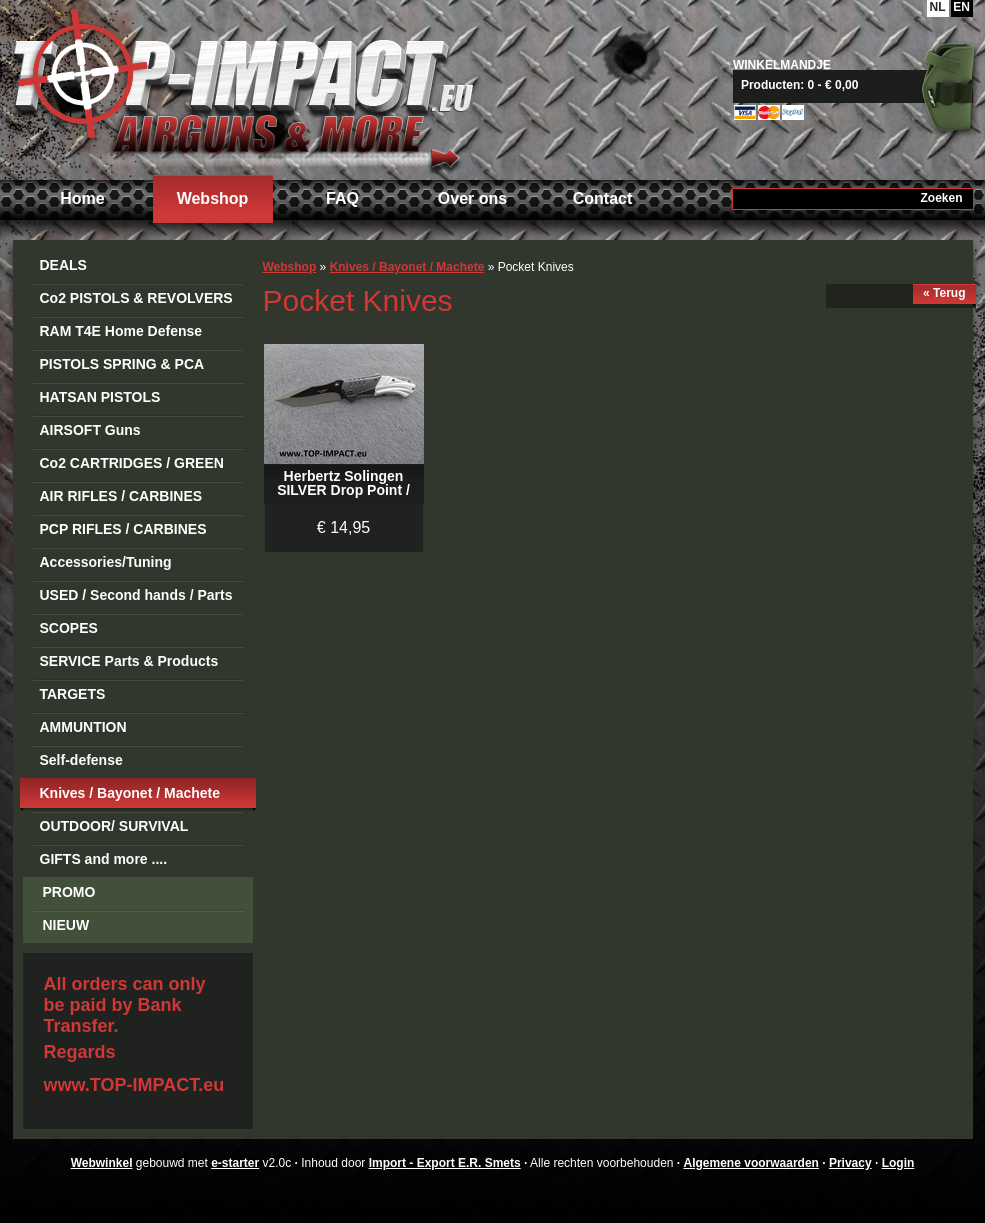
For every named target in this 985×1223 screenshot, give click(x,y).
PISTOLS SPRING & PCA (122, 364)
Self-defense (81, 760)
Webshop (213, 198)
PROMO (69, 892)
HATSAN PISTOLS (100, 397)
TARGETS (73, 694)
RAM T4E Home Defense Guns (121, 334)
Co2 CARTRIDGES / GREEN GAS (132, 466)
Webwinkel (102, 1163)
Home (82, 198)
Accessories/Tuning (106, 562)
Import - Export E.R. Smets (243, 87)
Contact (603, 198)
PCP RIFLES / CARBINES (123, 529)
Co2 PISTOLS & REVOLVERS (136, 298)
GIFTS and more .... (104, 859)
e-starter (235, 1163)
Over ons (472, 198)
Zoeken (941, 198)
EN (961, 7)
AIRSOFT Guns (90, 430)
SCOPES (69, 628)
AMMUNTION (83, 727)
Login (898, 1163)
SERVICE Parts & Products (129, 661)
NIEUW (66, 925)
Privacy (850, 1163)
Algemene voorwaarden (751, 1163)
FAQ (342, 198)
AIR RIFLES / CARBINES (121, 496)
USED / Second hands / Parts (136, 595)
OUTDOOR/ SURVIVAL (114, 826)
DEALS (63, 265)
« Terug (944, 293)
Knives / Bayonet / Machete (130, 793)
